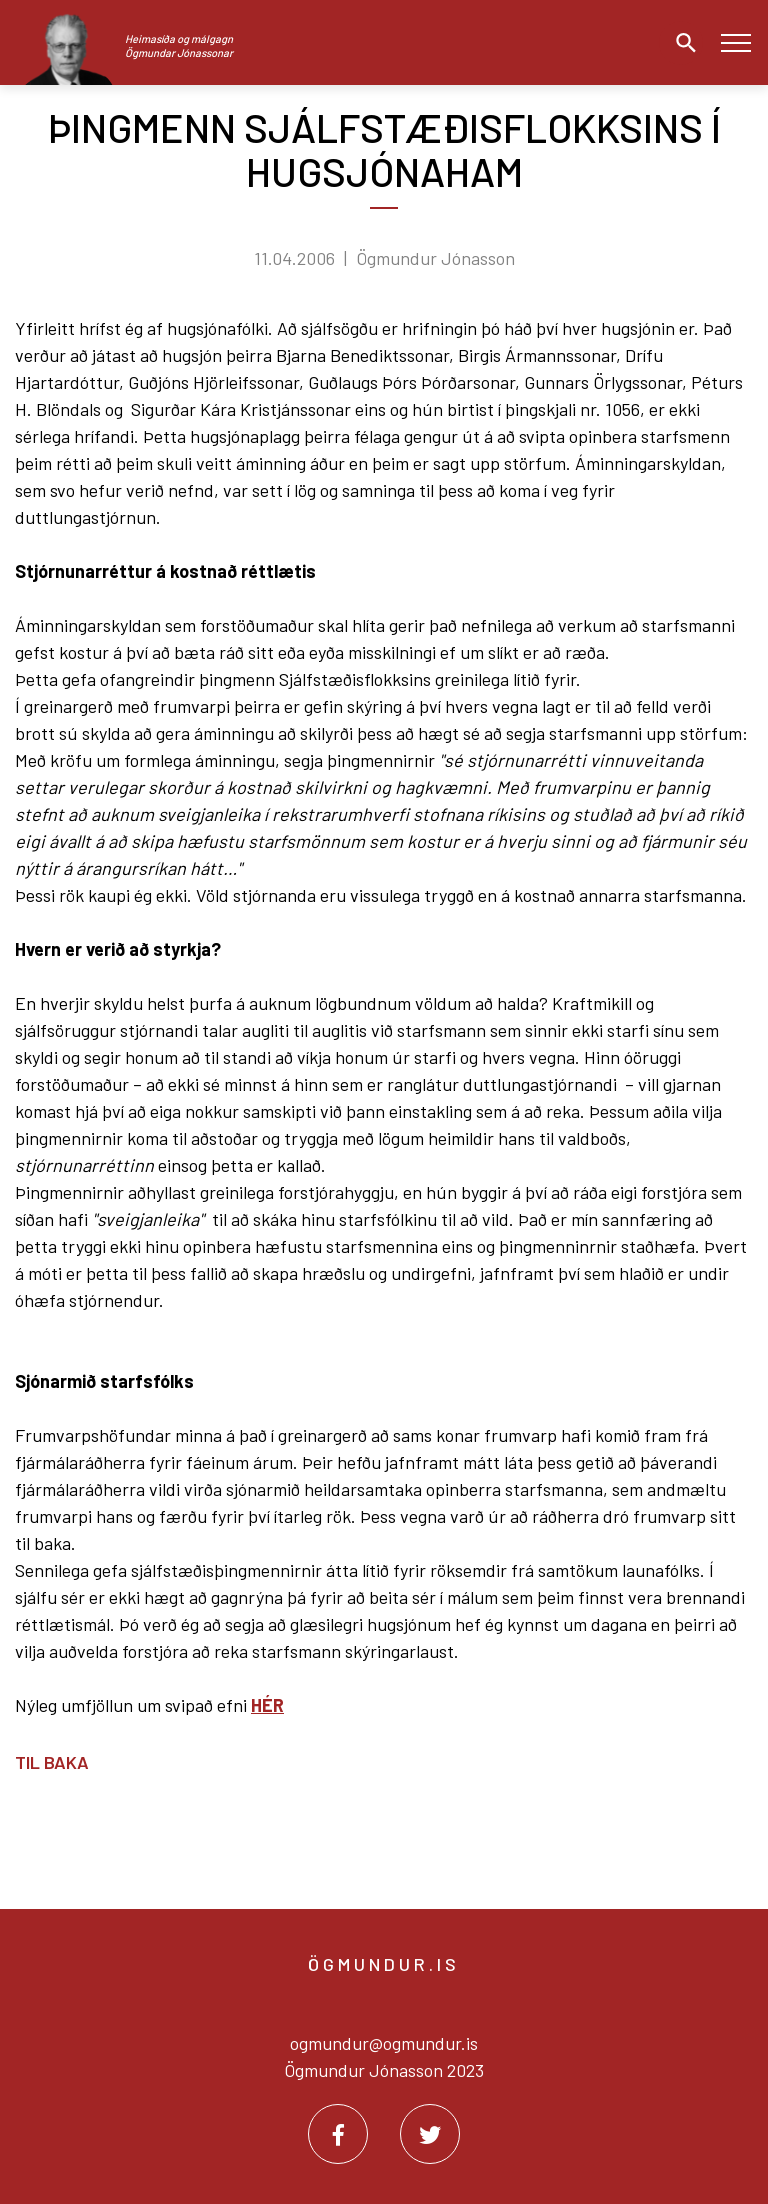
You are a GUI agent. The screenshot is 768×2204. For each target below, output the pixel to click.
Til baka (52, 1762)
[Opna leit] (681, 43)
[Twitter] (430, 2134)
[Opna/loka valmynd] (735, 42)
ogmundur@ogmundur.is (384, 2043)
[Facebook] (338, 2134)
